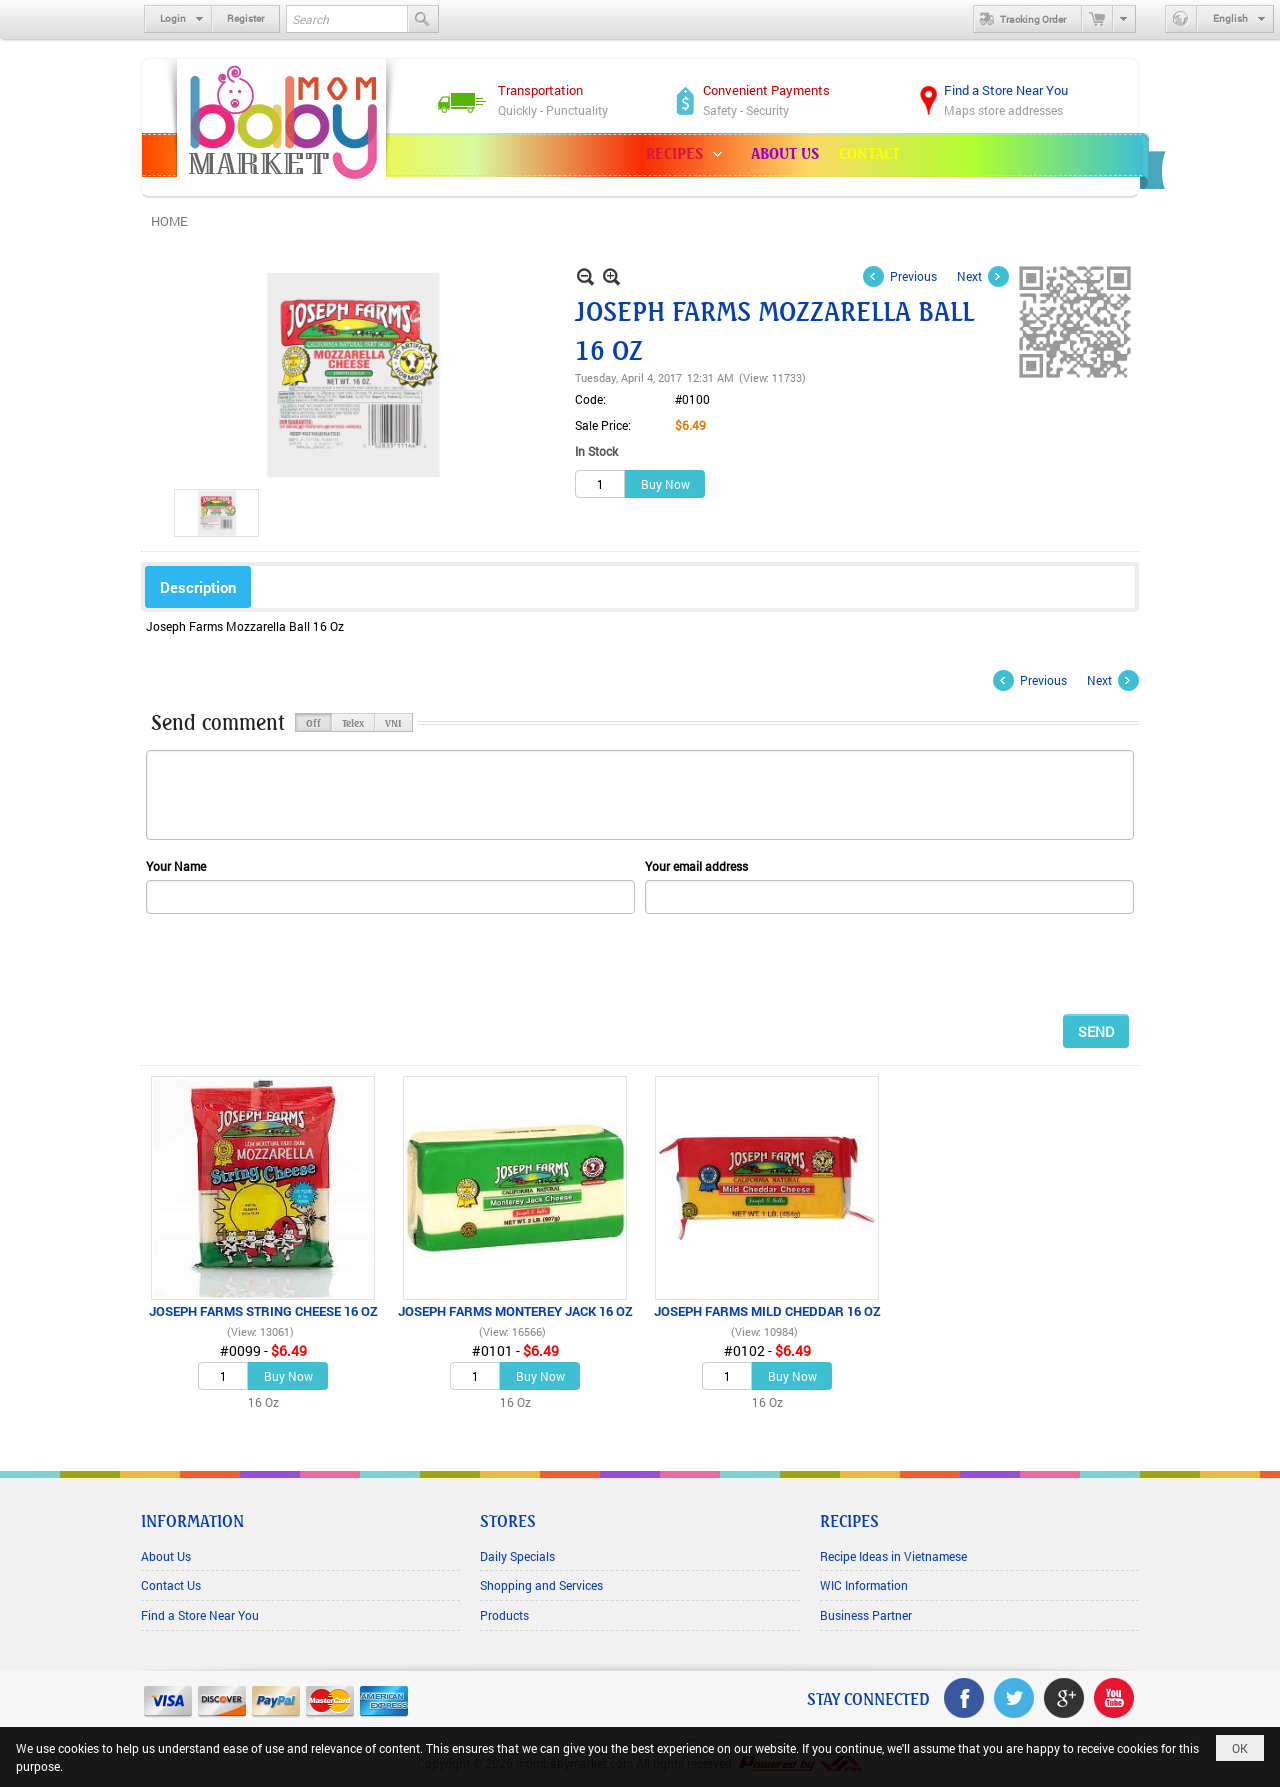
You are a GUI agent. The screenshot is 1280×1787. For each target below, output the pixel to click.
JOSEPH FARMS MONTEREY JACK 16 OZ (515, 1311)
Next (969, 276)
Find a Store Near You (200, 1615)
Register (245, 18)
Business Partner (866, 1615)
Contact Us (171, 1585)
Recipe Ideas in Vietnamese (893, 1556)
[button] (688, 155)
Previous (913, 276)
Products (504, 1615)
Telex (353, 722)
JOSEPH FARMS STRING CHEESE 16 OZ (263, 1311)
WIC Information (864, 1585)
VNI (393, 722)
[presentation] (298, 963)
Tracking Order (1020, 19)
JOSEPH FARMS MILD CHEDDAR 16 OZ (767, 1311)
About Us (166, 1556)
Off (313, 722)
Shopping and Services (541, 1585)
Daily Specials (517, 1556)
